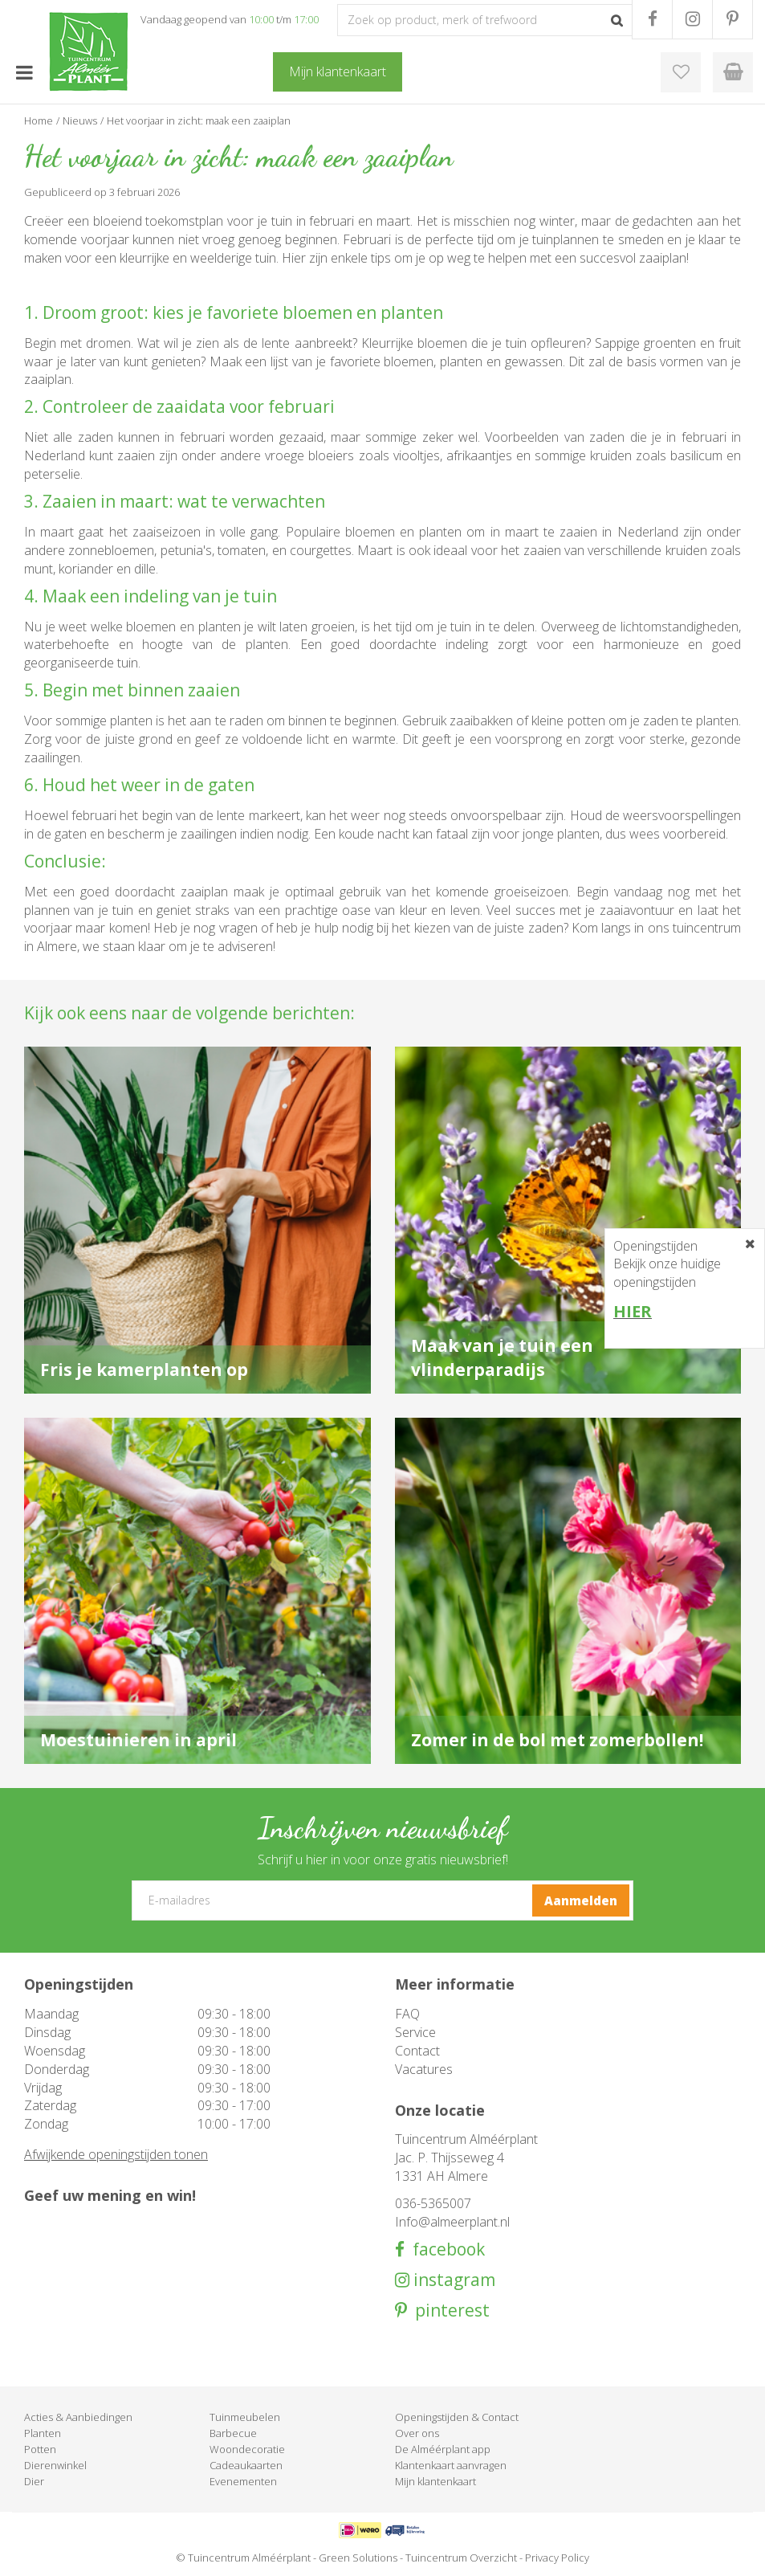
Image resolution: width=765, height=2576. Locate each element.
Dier (34, 2481)
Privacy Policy (557, 2557)
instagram (452, 2280)
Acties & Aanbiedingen (78, 2417)
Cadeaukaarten (246, 2465)
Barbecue (233, 2433)
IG (692, 19)
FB (652, 19)
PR (732, 19)
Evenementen (243, 2481)
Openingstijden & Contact (457, 2417)
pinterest (448, 2310)
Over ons (417, 2433)
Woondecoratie (247, 2449)
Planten (42, 2433)
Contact (417, 2051)
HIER (632, 1311)
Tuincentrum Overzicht (461, 2557)
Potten (40, 2449)
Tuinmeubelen (245, 2417)
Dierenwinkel (55, 2465)
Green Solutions (358, 2557)
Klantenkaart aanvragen (451, 2465)
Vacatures (424, 2069)
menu (24, 72)
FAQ (407, 2014)
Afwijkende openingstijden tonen (116, 2154)
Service (415, 2032)
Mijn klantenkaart (435, 2481)
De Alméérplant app (442, 2449)
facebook (445, 2249)
